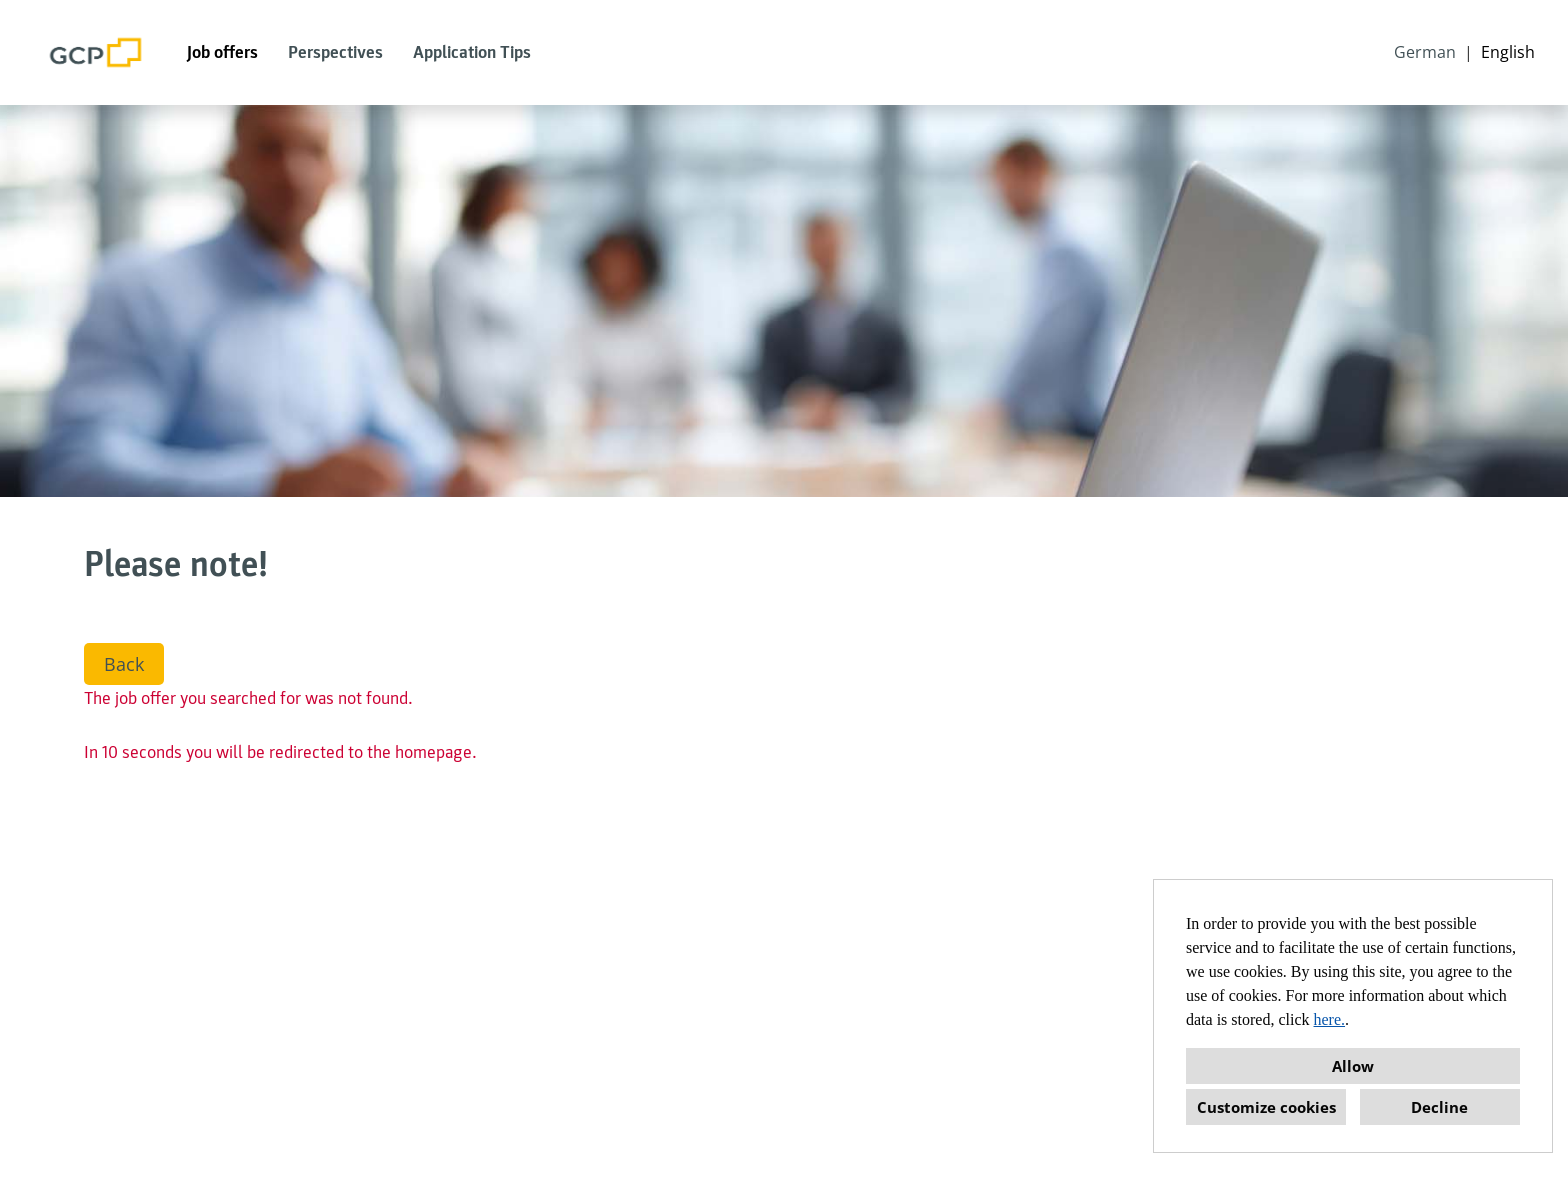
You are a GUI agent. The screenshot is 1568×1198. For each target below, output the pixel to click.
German (1425, 52)
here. (1330, 1019)
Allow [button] (1353, 1066)
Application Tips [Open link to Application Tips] (472, 52)
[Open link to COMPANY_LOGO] (96, 52)
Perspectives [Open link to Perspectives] (335, 52)
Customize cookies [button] (1266, 1107)
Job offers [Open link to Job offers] (222, 52)
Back (124, 664)
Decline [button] (1439, 1107)
